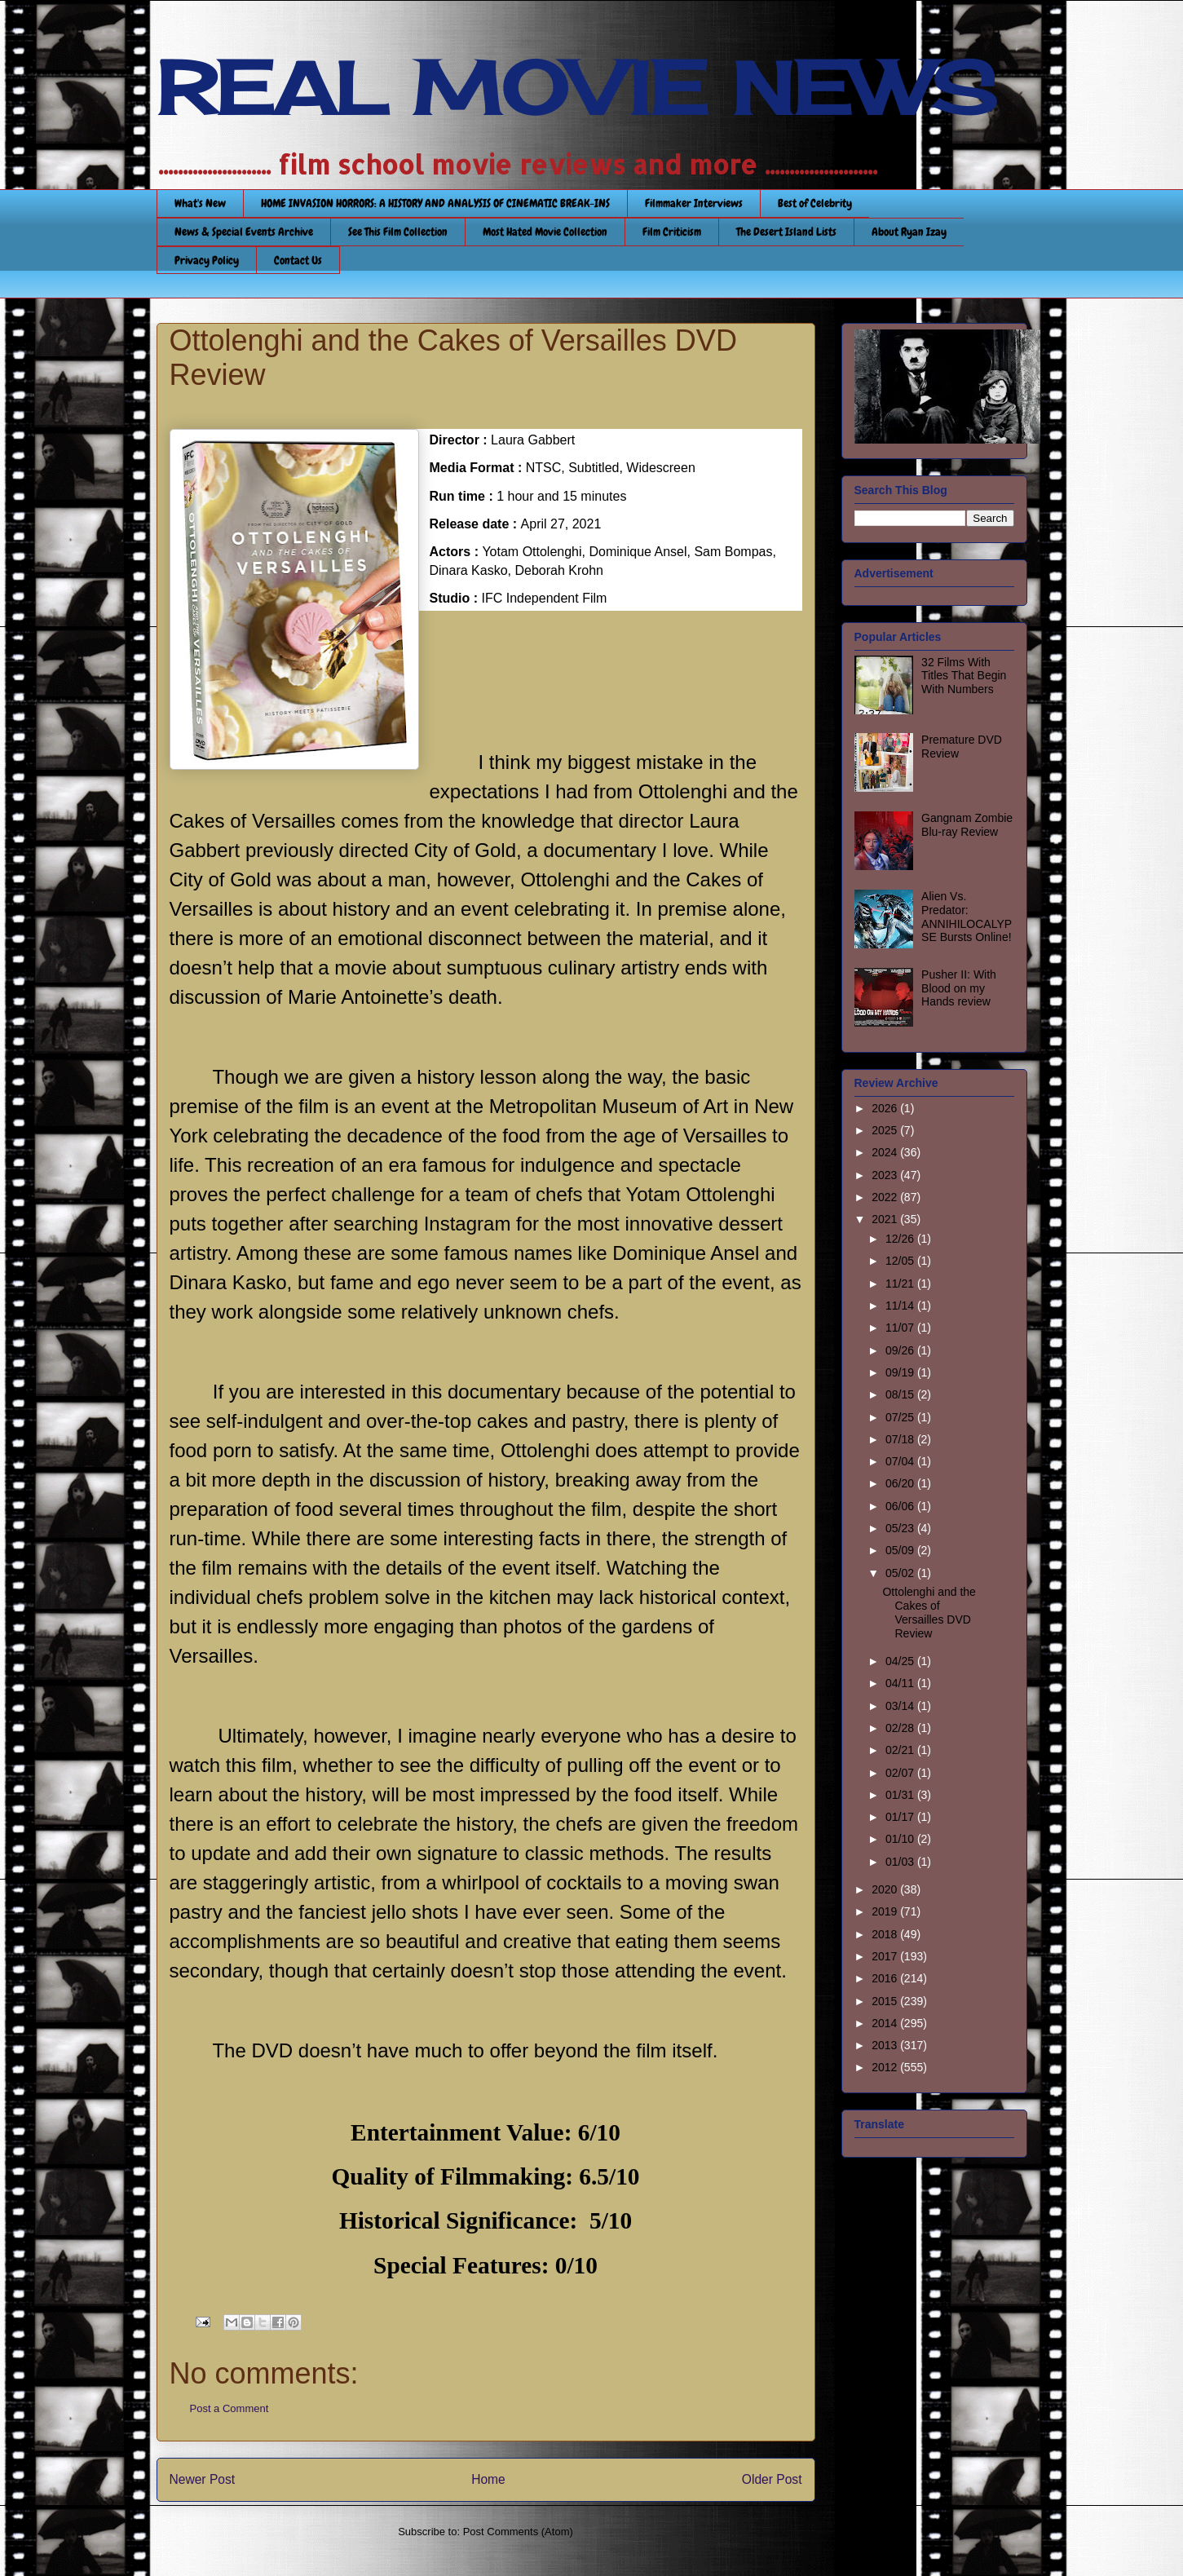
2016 (886, 1978)
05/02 (901, 1573)
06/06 (901, 1506)
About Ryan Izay (909, 231)
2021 (886, 1219)
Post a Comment (229, 2408)
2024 (886, 1152)
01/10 (901, 1838)
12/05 (901, 1260)
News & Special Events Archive (243, 231)
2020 (886, 1889)
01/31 (901, 1794)
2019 (886, 1911)
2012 (886, 2067)
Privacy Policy (206, 260)
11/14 (901, 1305)
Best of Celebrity (815, 203)
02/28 (901, 1727)
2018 (886, 1934)
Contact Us (298, 260)
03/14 (901, 1705)
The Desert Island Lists (786, 231)
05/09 (901, 1550)
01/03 (901, 1861)
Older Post (772, 2479)
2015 (886, 2001)
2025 (886, 1130)
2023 (886, 1175)
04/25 (901, 1661)
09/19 (901, 1372)
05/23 (901, 1528)
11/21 (901, 1283)
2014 (886, 2023)
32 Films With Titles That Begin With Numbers (963, 676)
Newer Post (203, 2479)
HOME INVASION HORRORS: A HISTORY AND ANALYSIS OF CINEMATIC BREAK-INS (435, 203)
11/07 (901, 1327)
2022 (886, 1197)
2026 (886, 1108)
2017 (886, 1956)
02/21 (901, 1749)
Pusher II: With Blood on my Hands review (958, 988)
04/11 (901, 1683)
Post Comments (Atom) (518, 2531)
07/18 (901, 1439)
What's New (200, 203)
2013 (886, 2045)
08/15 (901, 1394)
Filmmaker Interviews (694, 203)
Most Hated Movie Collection (545, 231)
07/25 (901, 1417)
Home (488, 2479)
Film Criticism (671, 231)
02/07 (901, 1772)
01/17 (901, 1816)
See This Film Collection (398, 231)
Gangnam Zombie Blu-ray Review (967, 824)
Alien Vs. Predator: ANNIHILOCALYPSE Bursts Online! (966, 916)
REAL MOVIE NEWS (576, 88)
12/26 (901, 1238)
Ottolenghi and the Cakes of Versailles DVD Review (928, 1612)
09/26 (901, 1350)
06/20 (901, 1483)
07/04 (901, 1461)
